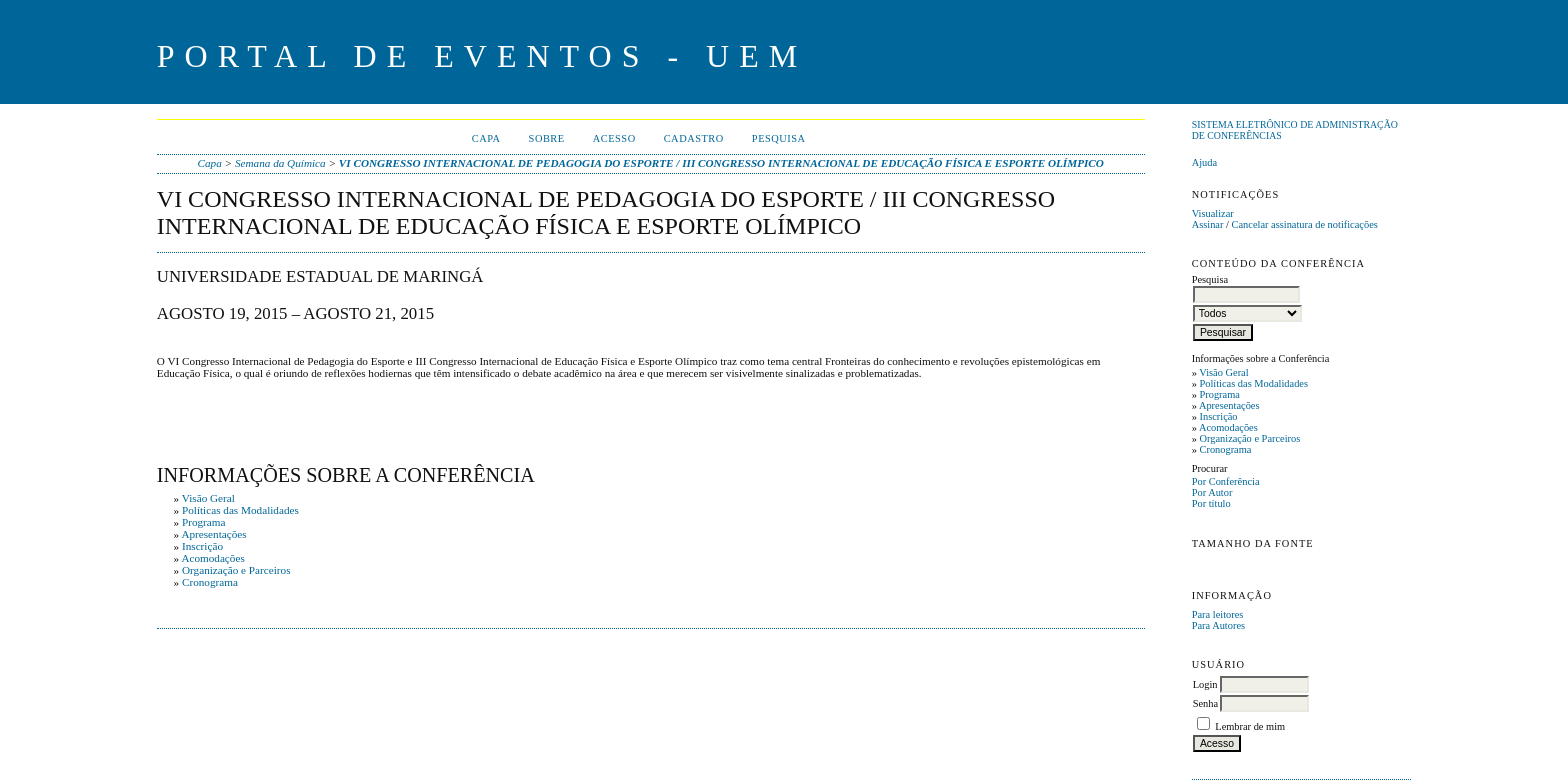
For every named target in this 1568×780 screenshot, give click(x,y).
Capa (486, 138)
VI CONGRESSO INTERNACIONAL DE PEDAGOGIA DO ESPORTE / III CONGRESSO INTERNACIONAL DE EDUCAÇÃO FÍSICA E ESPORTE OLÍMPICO (721, 163)
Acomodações (1228, 427)
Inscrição (1218, 416)
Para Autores (1218, 625)
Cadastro (694, 138)
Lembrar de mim (1250, 726)
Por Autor (1212, 492)
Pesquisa (779, 138)
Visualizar (1213, 213)
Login (1205, 684)
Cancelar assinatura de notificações (1305, 224)
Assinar (1208, 224)
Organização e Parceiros (1249, 438)
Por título (1211, 503)
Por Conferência (1226, 481)
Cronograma (1225, 449)
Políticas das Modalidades (1253, 383)
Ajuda (1204, 162)
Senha (1205, 703)
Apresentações (1229, 405)
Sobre (547, 138)
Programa (1219, 394)
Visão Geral (1223, 372)
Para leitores (1218, 614)
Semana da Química (280, 163)
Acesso (614, 138)
